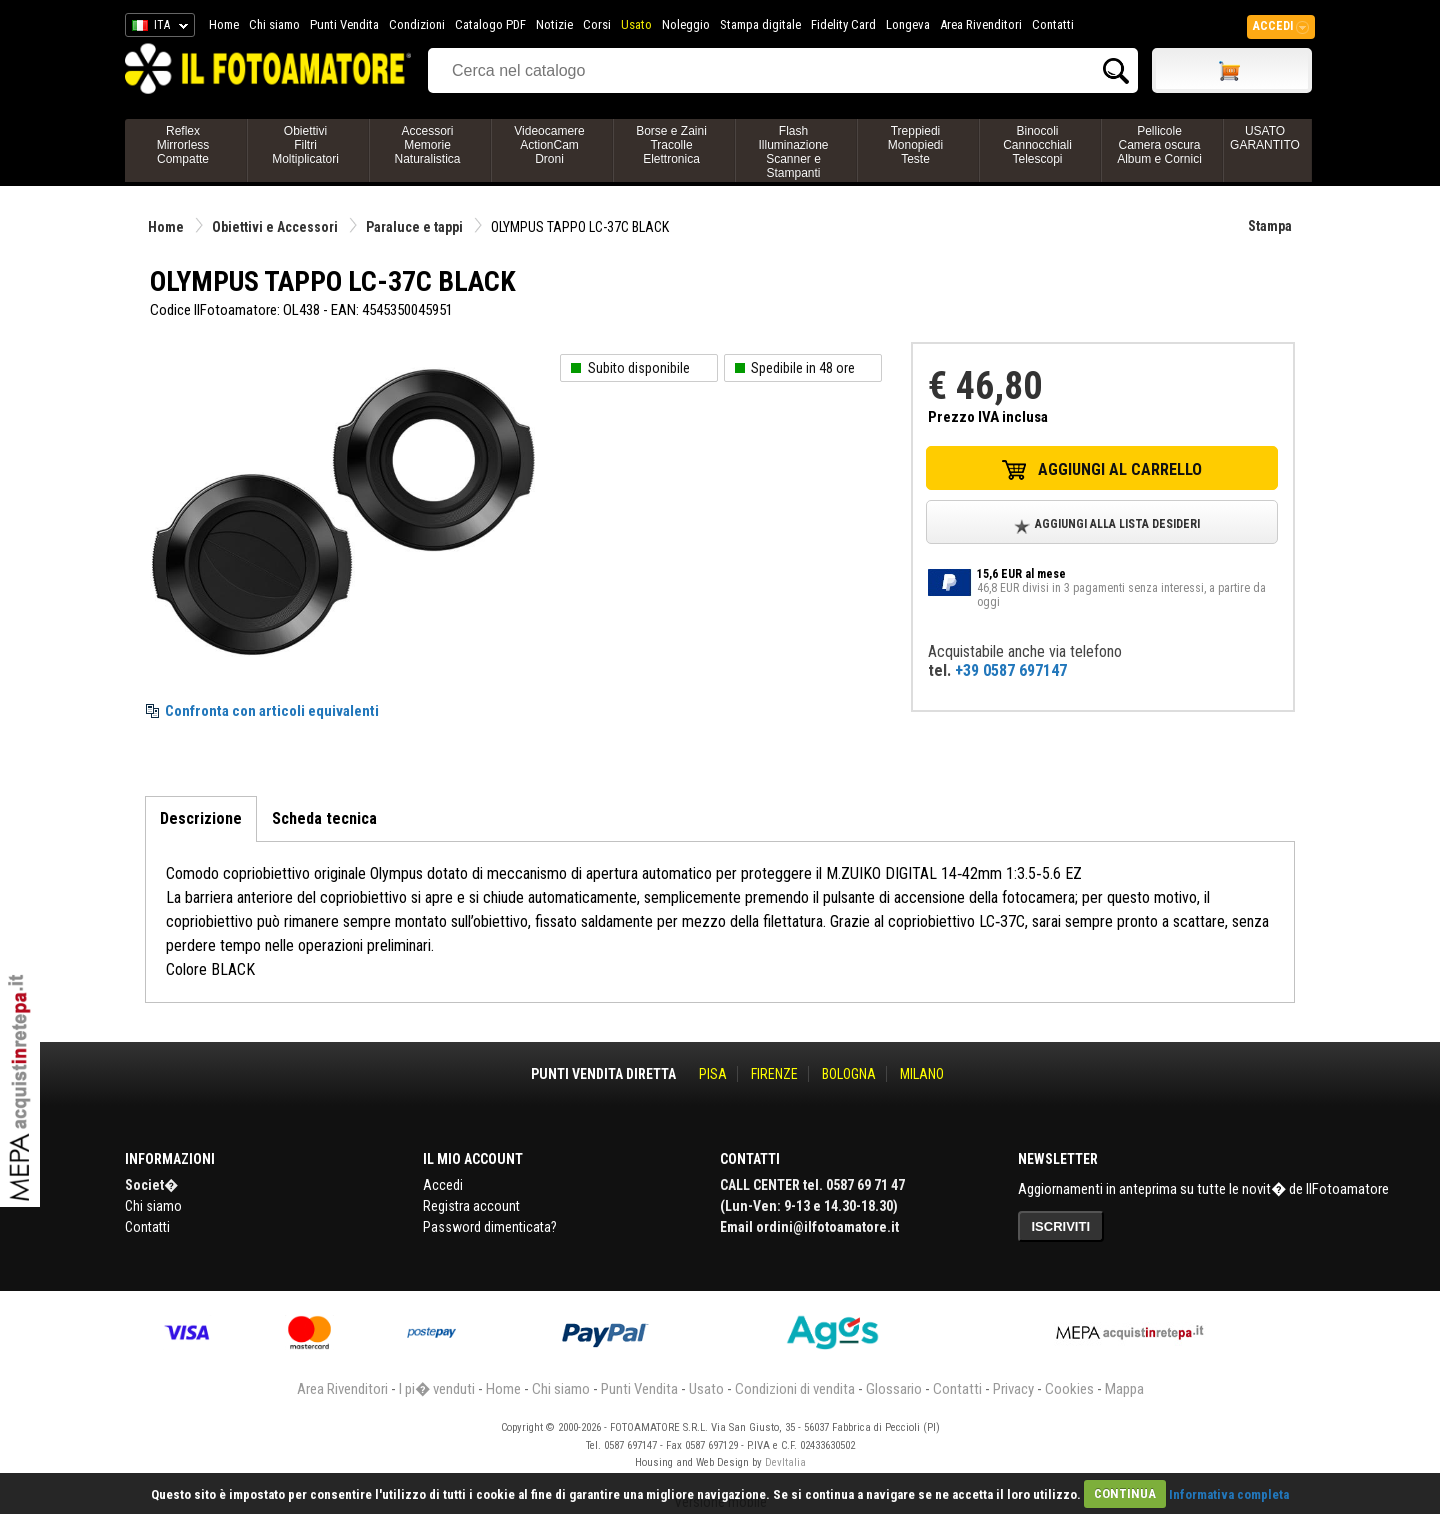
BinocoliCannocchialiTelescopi (1037, 145)
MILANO (922, 1074)
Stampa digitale (760, 24)
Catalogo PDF (490, 24)
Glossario (894, 1389)
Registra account (471, 1206)
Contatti (1053, 24)
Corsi (597, 24)
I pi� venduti (437, 1389)
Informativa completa (1229, 1493)
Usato (636, 24)
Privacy (1013, 1389)
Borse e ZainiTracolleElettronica (671, 145)
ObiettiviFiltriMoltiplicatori (305, 145)
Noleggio (686, 24)
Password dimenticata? (490, 1227)
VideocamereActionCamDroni (549, 145)
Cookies (1069, 1389)
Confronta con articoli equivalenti (272, 711)
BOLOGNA (849, 1074)
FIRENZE (774, 1074)
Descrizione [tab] (201, 818)
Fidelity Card (843, 24)
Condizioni (417, 24)
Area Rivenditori (981, 24)
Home (224, 24)
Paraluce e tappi (414, 227)
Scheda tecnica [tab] (324, 818)
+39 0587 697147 (1011, 670)
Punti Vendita (344, 24)
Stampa (1270, 226)
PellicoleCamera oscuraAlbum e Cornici (1159, 145)
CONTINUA (1125, 1493)
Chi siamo (274, 24)
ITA (156, 28)
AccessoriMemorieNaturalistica (427, 145)
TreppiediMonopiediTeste (915, 145)
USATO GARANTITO (1265, 138)
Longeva (908, 24)
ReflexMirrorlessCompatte (183, 145)
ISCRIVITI (1061, 1226)
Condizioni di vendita (795, 1389)
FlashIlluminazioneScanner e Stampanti (793, 152)
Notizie (554, 24)
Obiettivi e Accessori (275, 227)
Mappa (1124, 1389)
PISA (713, 1074)
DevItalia (785, 1462)
